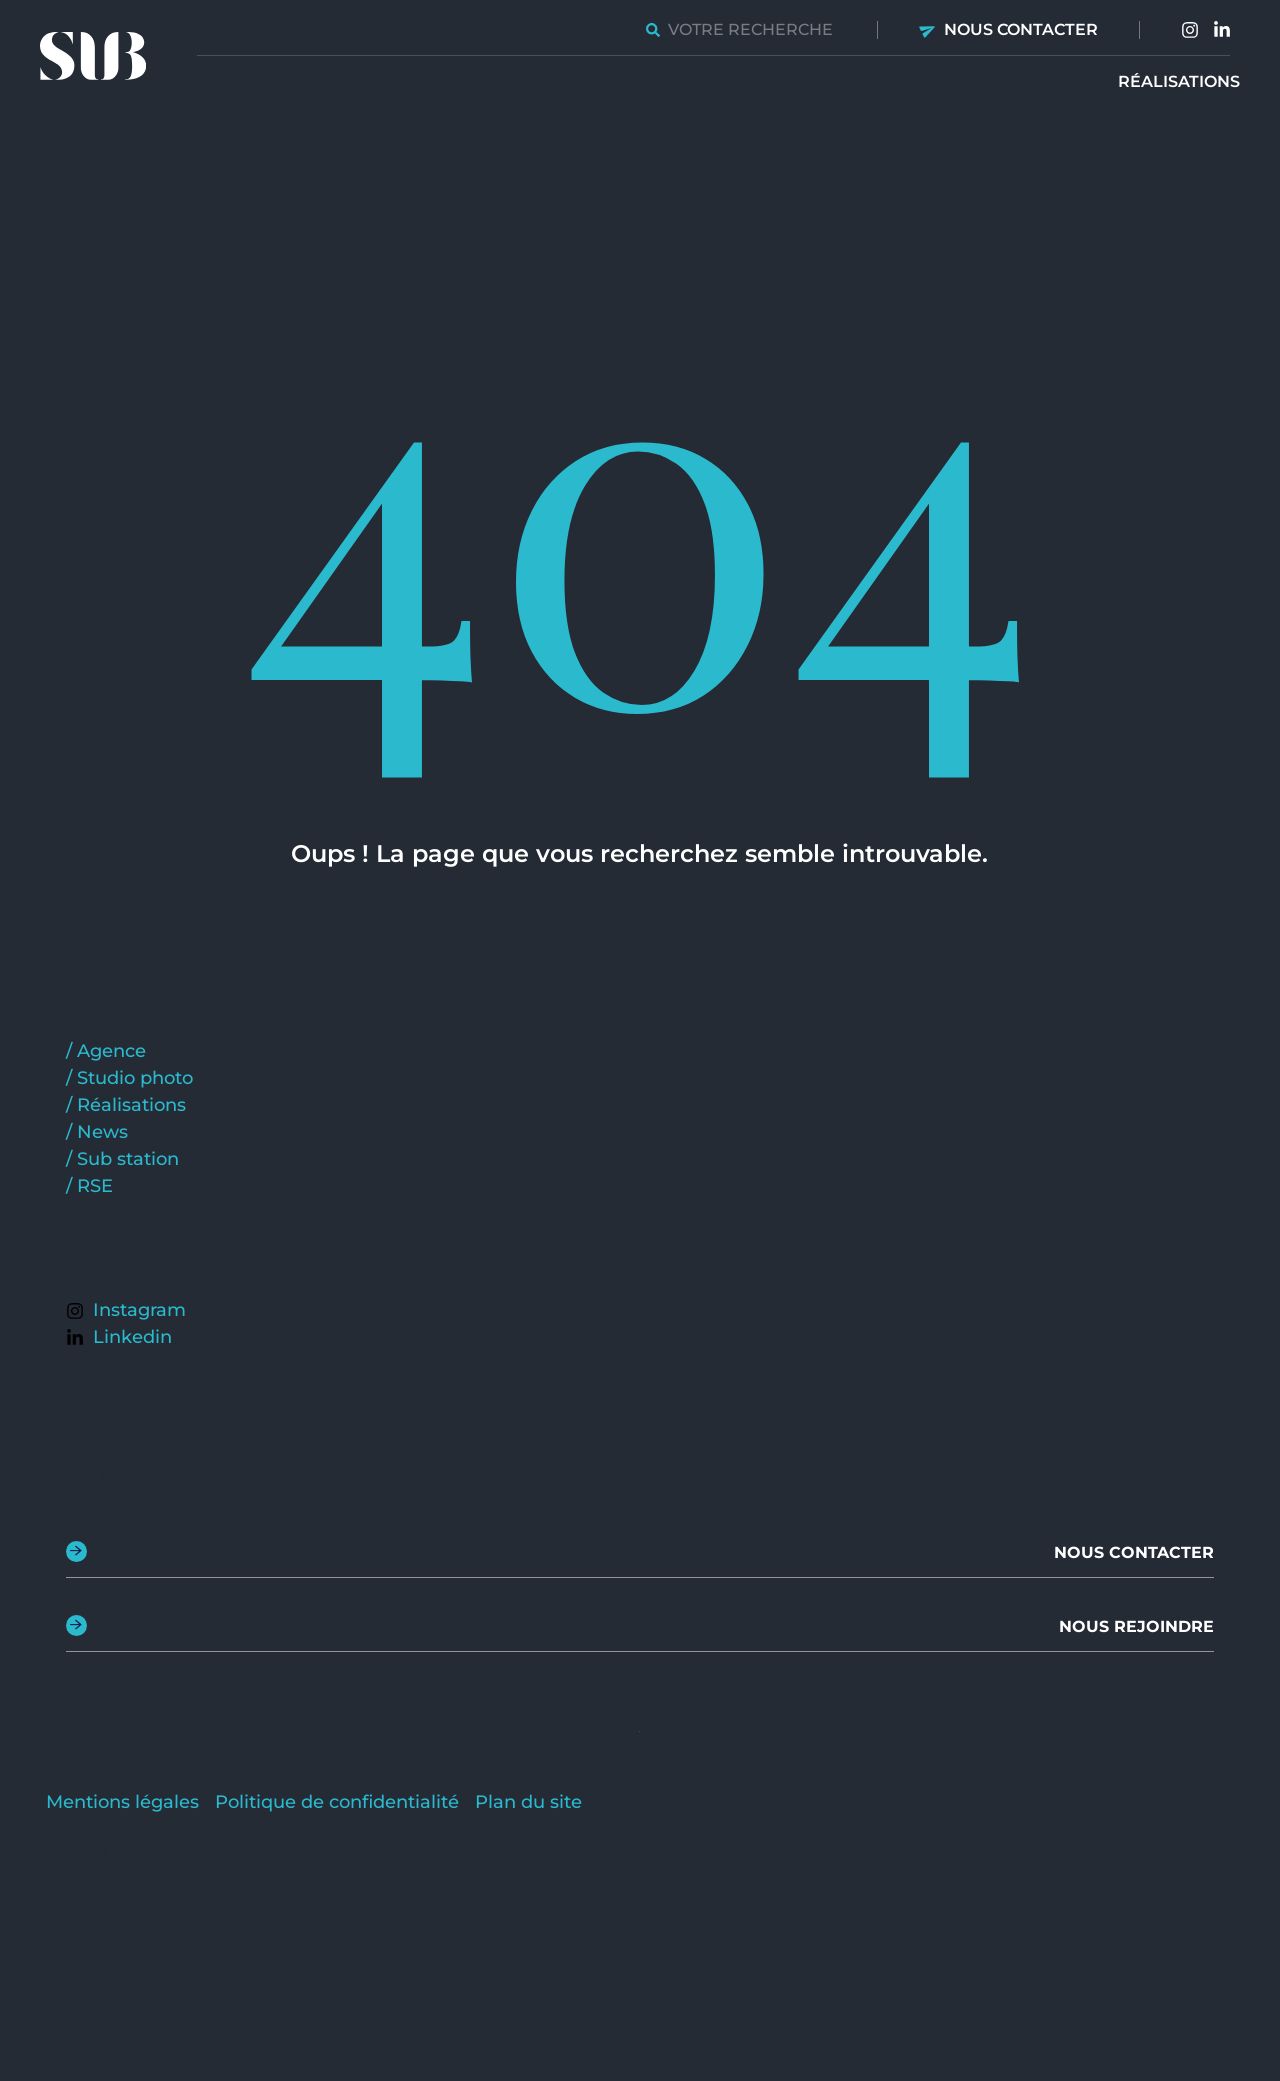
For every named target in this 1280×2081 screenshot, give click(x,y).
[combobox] (741, 29)
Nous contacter (1021, 29)
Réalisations (1179, 81)
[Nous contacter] (928, 29)
